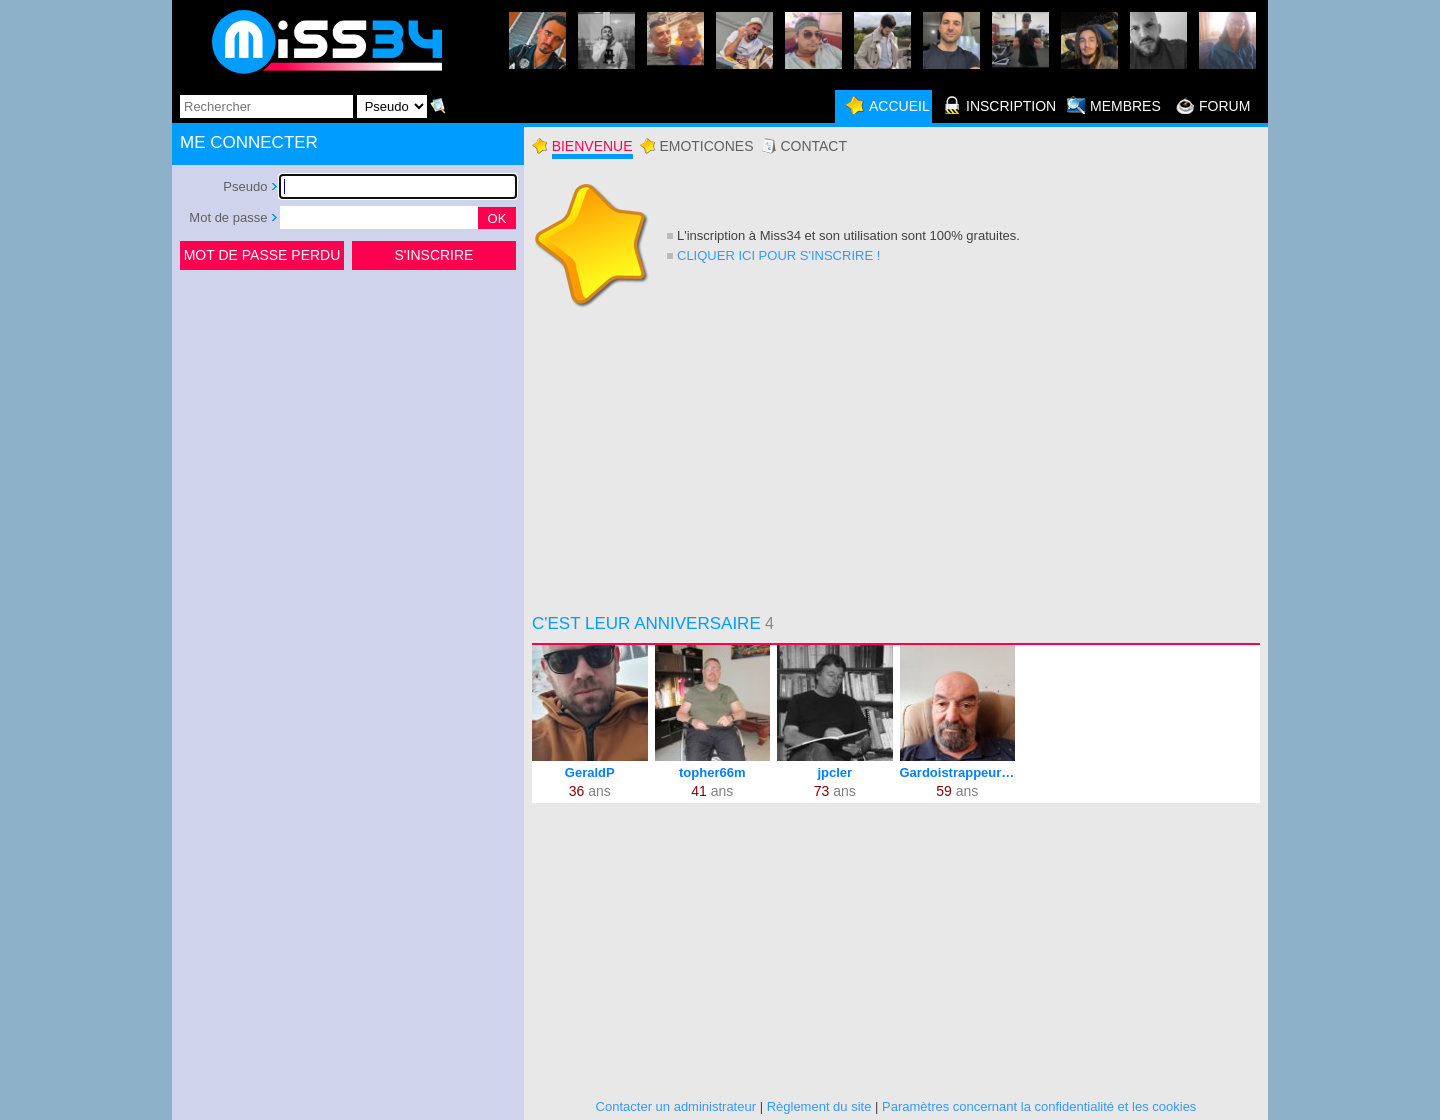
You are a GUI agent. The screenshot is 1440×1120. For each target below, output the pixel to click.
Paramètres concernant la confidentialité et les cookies (1039, 1106)
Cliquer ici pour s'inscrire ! (778, 255)
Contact (813, 146)
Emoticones (706, 146)
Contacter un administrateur (676, 1106)
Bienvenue (592, 146)
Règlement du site (819, 1106)
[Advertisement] (348, 424)
